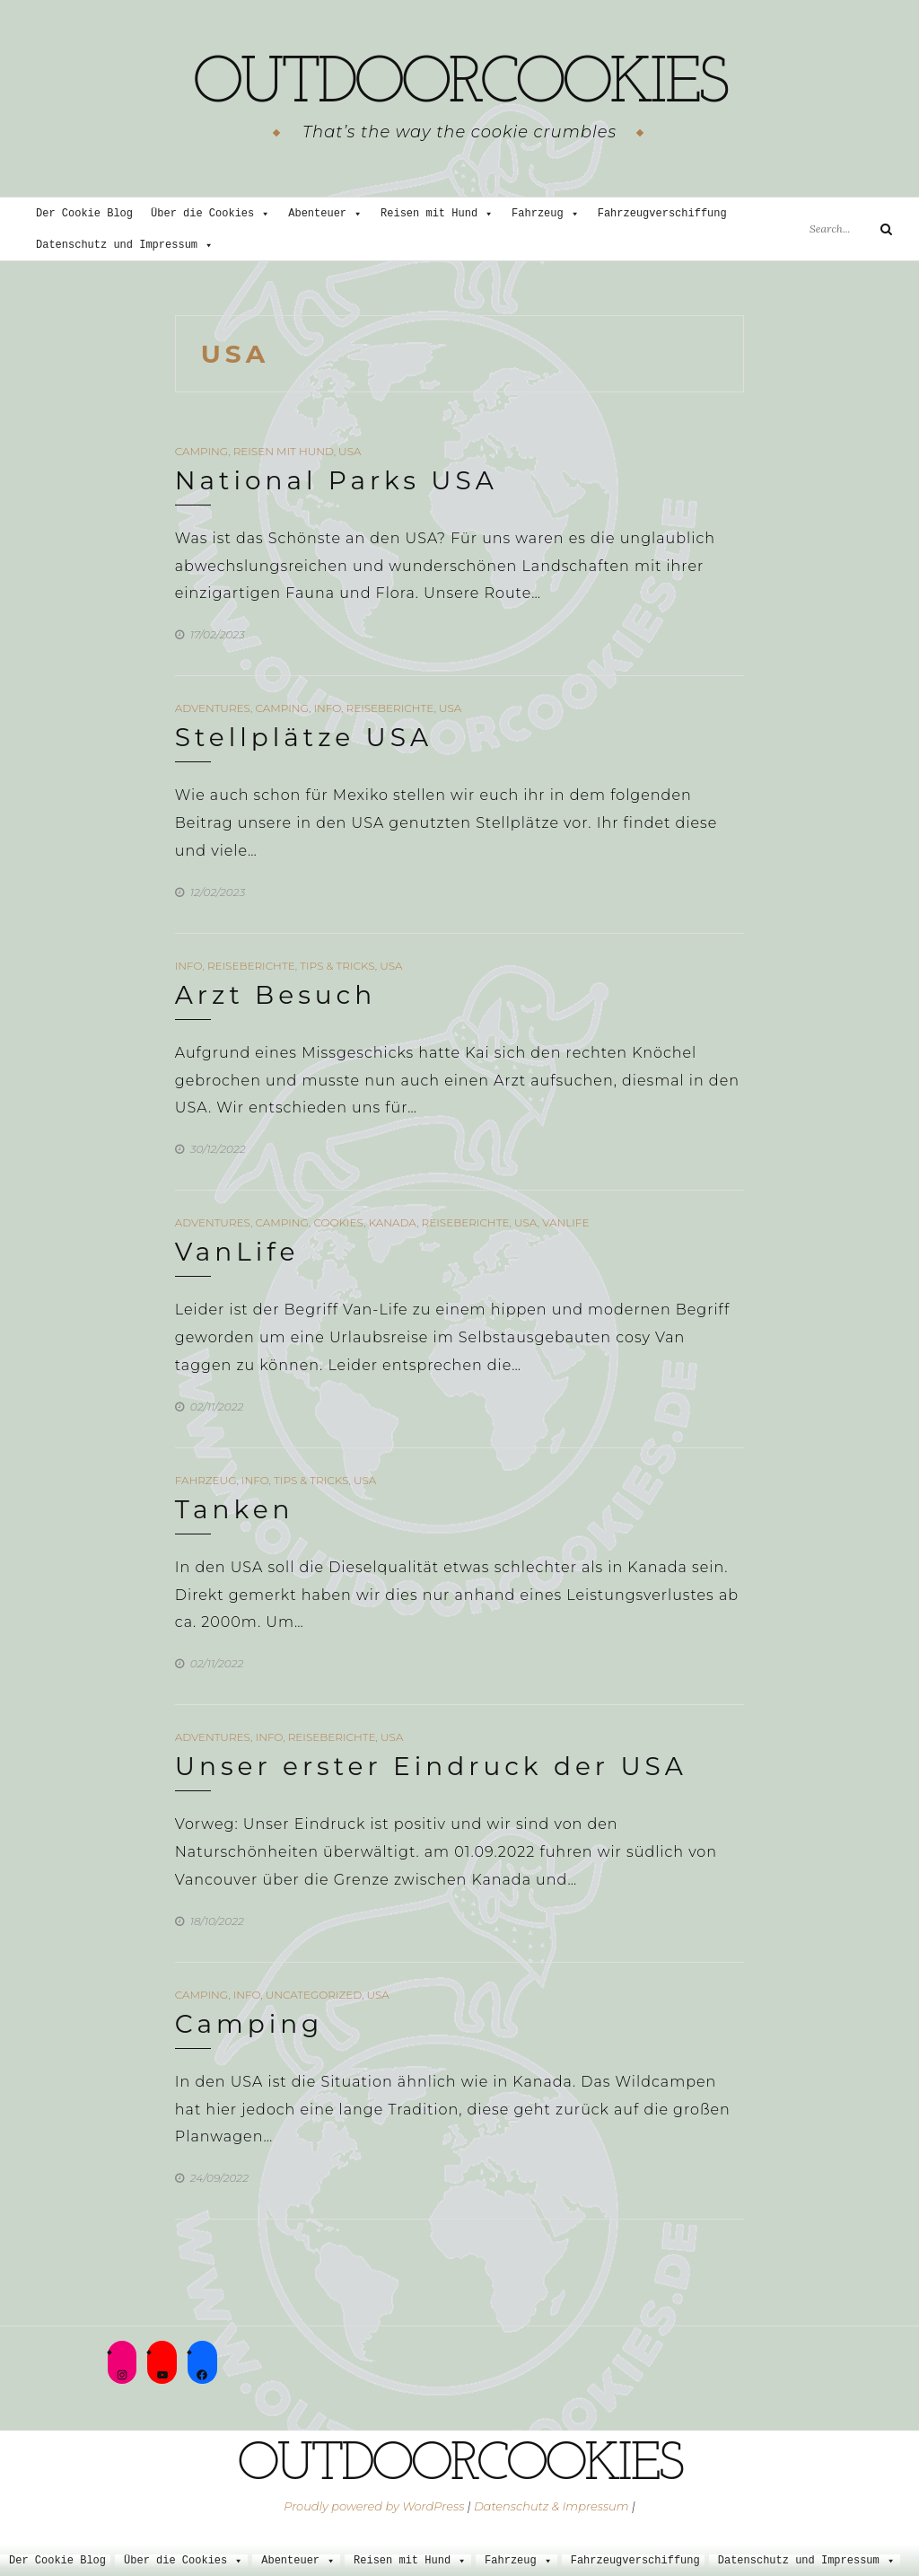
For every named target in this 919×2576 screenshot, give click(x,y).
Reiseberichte (390, 708)
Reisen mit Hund (437, 214)
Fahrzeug (546, 214)
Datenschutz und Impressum (125, 245)
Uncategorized (314, 1994)
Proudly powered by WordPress (374, 2506)
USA (349, 451)
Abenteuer (325, 214)
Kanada (392, 1222)
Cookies (338, 1222)
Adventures (212, 708)
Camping (201, 451)
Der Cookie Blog (84, 214)
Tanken (234, 1509)
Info (327, 708)
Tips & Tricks (337, 965)
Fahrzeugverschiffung (662, 214)
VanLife (565, 1222)
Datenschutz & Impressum (551, 2506)
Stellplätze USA (304, 737)
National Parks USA (336, 480)
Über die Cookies (210, 214)
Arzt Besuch (275, 995)
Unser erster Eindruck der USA (431, 1766)
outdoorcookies (459, 85)
